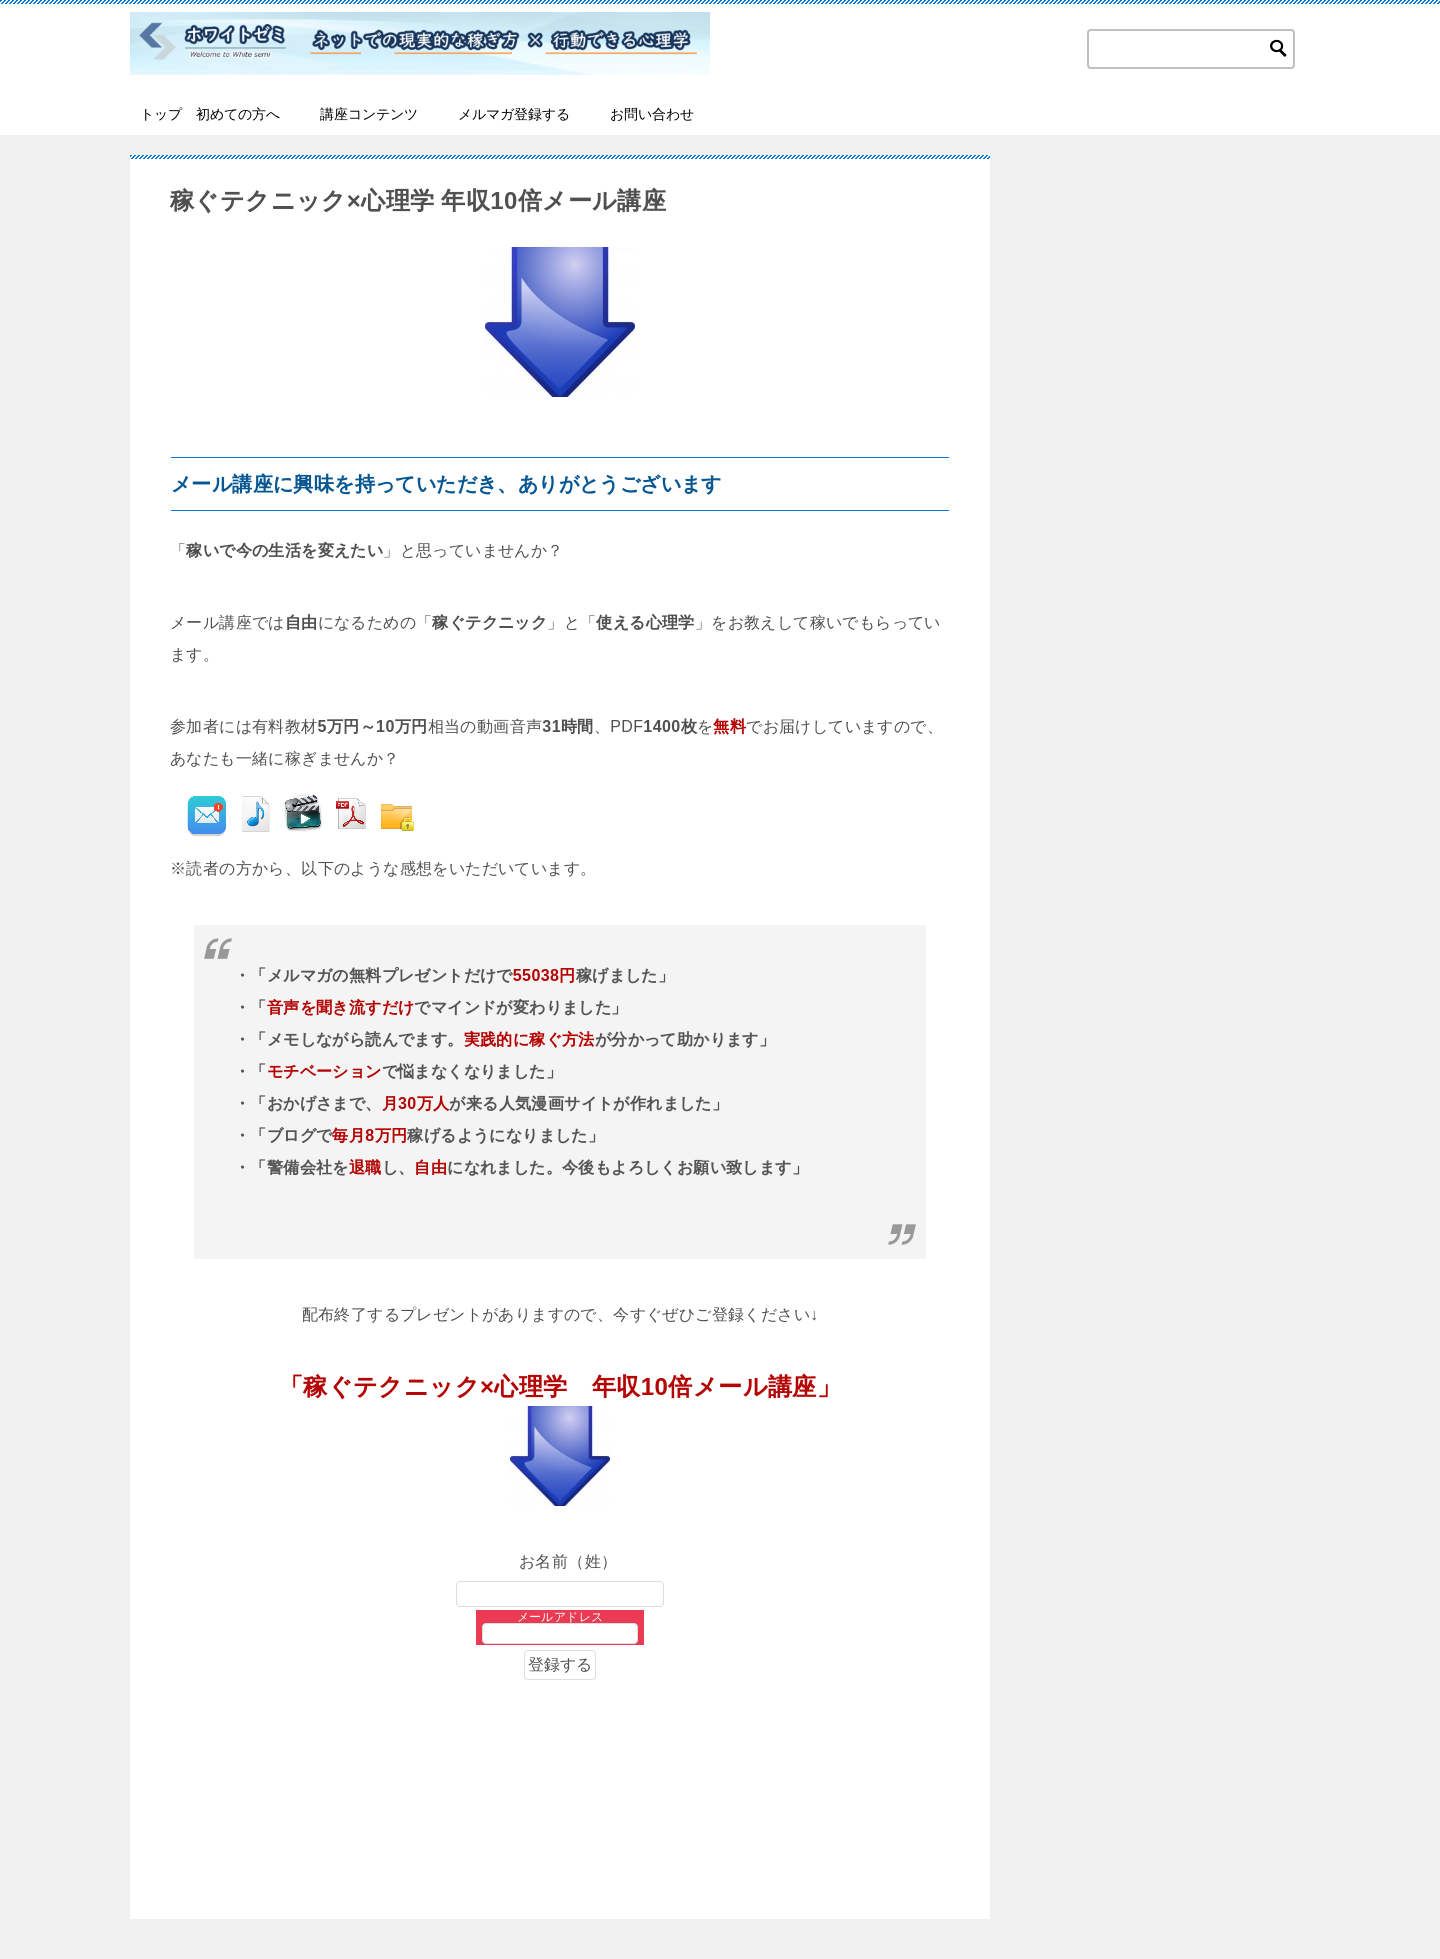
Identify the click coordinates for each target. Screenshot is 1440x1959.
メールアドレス (560, 1617)
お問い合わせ (652, 114)
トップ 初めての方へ (210, 114)
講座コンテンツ (369, 114)
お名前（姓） (560, 1561)
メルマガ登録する (514, 114)
